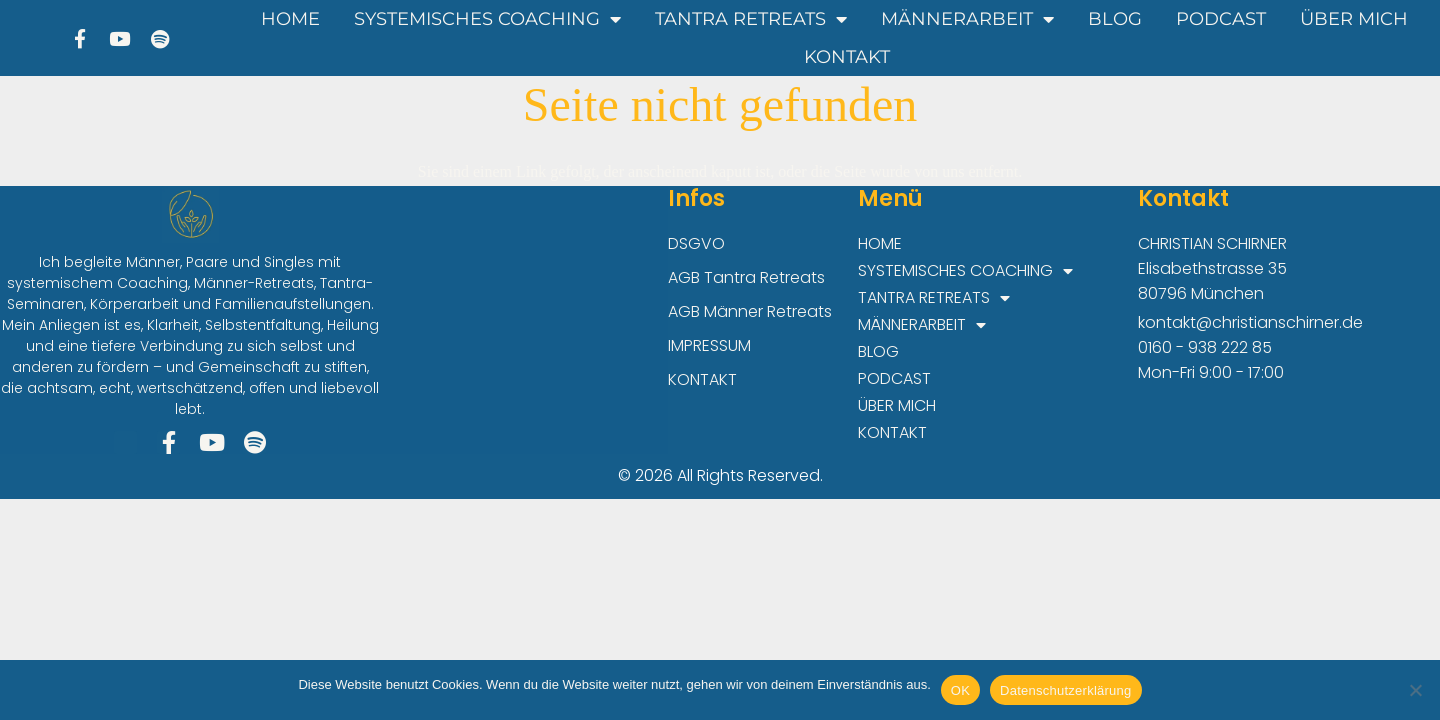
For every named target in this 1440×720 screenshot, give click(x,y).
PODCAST (1221, 19)
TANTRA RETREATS (751, 19)
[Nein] (1415, 690)
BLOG (1115, 19)
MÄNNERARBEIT (967, 19)
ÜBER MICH (1354, 19)
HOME (290, 19)
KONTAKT (847, 57)
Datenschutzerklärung (1065, 690)
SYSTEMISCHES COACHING (487, 19)
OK (960, 690)
